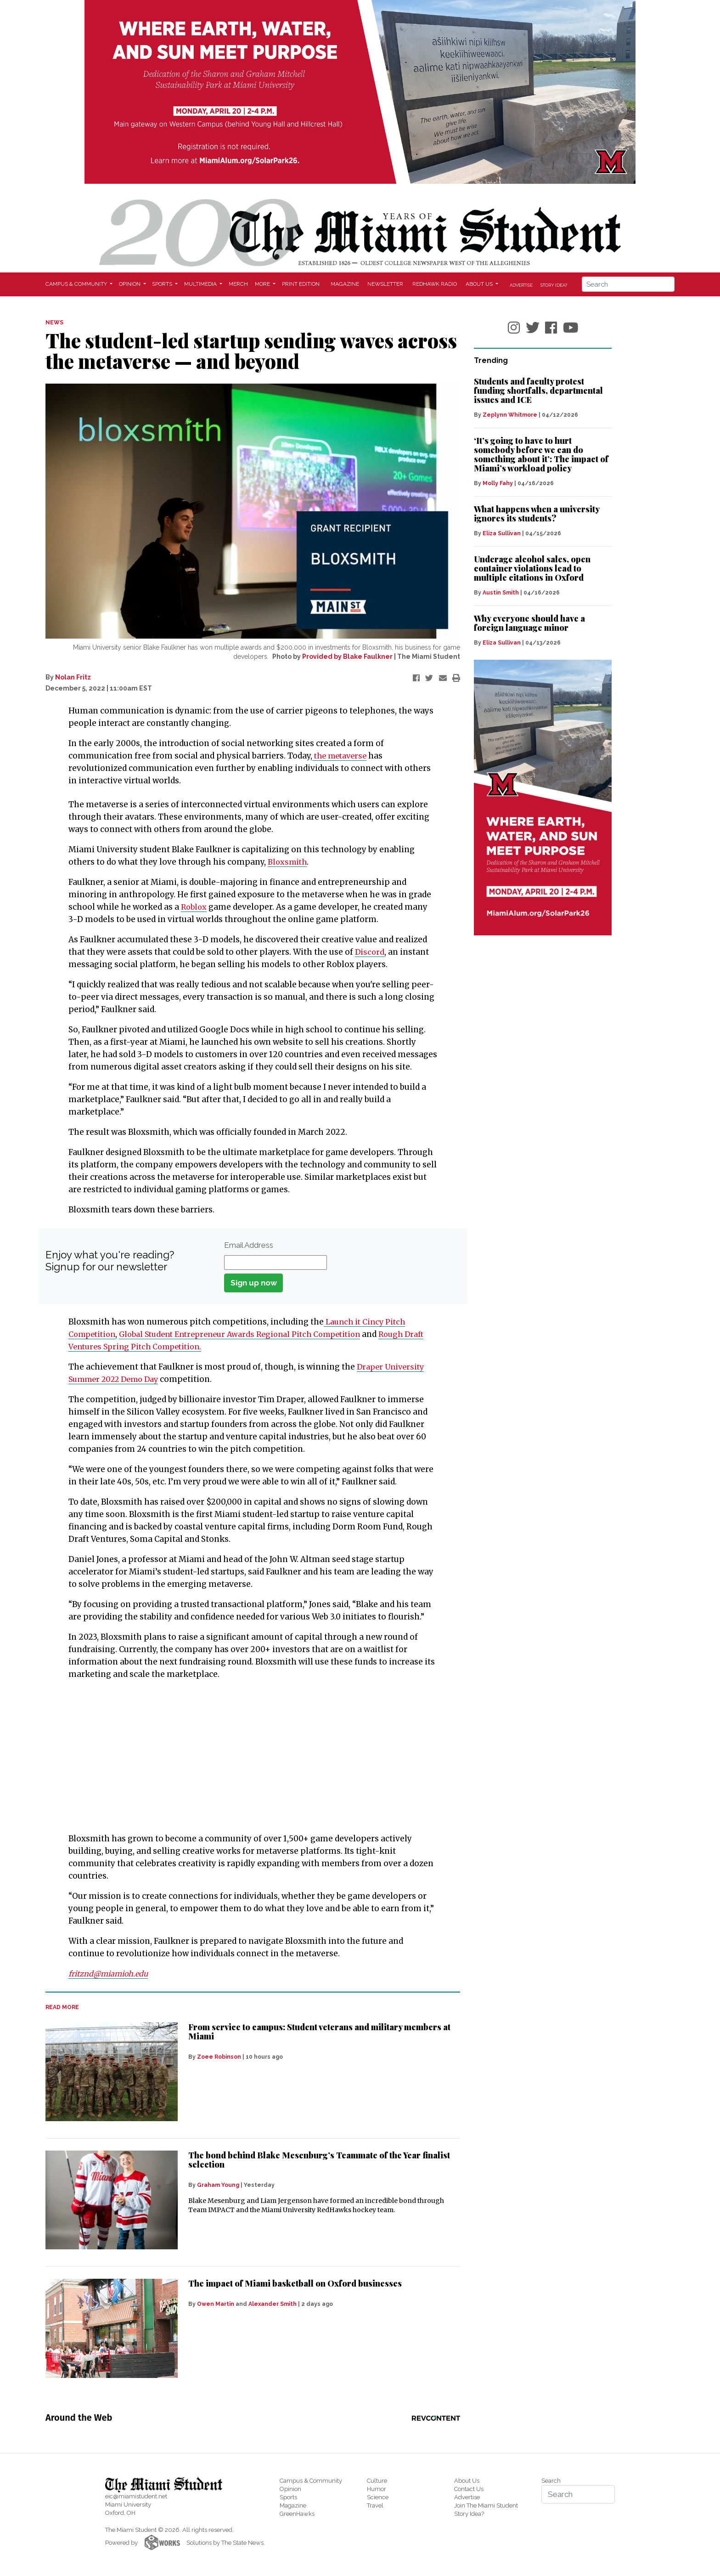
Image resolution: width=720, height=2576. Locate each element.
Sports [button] (163, 284)
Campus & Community (311, 2480)
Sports (288, 2497)
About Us (466, 2480)
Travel (375, 2505)
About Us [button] (480, 284)
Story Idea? (553, 284)
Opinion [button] (130, 284)
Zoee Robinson (219, 2057)
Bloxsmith (288, 862)
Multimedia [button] (201, 284)
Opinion (290, 2488)
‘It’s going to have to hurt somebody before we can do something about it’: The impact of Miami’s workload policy (541, 454)
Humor (376, 2488)
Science (377, 2497)
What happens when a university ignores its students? (536, 514)
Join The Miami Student (486, 2505)
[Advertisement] (247, 1756)
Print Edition (301, 284)
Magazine (345, 284)
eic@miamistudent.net (136, 2496)
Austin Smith (501, 592)
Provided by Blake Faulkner (347, 656)
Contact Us (469, 2488)
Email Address (248, 1245)
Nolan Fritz (73, 677)
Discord (370, 952)
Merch (238, 284)
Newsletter (385, 284)
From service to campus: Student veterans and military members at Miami (319, 2031)
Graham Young (218, 2185)
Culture (377, 2480)
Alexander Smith (272, 2304)
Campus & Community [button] (76, 284)
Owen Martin (215, 2304)
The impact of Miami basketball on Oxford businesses (295, 2283)
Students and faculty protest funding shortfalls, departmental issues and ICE (538, 390)
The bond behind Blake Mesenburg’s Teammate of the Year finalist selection (319, 2160)
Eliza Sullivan (502, 533)
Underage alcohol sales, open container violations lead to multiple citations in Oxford (532, 568)
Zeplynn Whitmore (510, 415)
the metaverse (341, 756)
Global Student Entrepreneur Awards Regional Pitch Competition (252, 1334)
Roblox (194, 907)
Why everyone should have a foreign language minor (529, 623)
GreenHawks (297, 2513)
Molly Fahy (498, 483)
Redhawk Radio (434, 284)
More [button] (263, 284)
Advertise (521, 284)
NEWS (54, 322)
